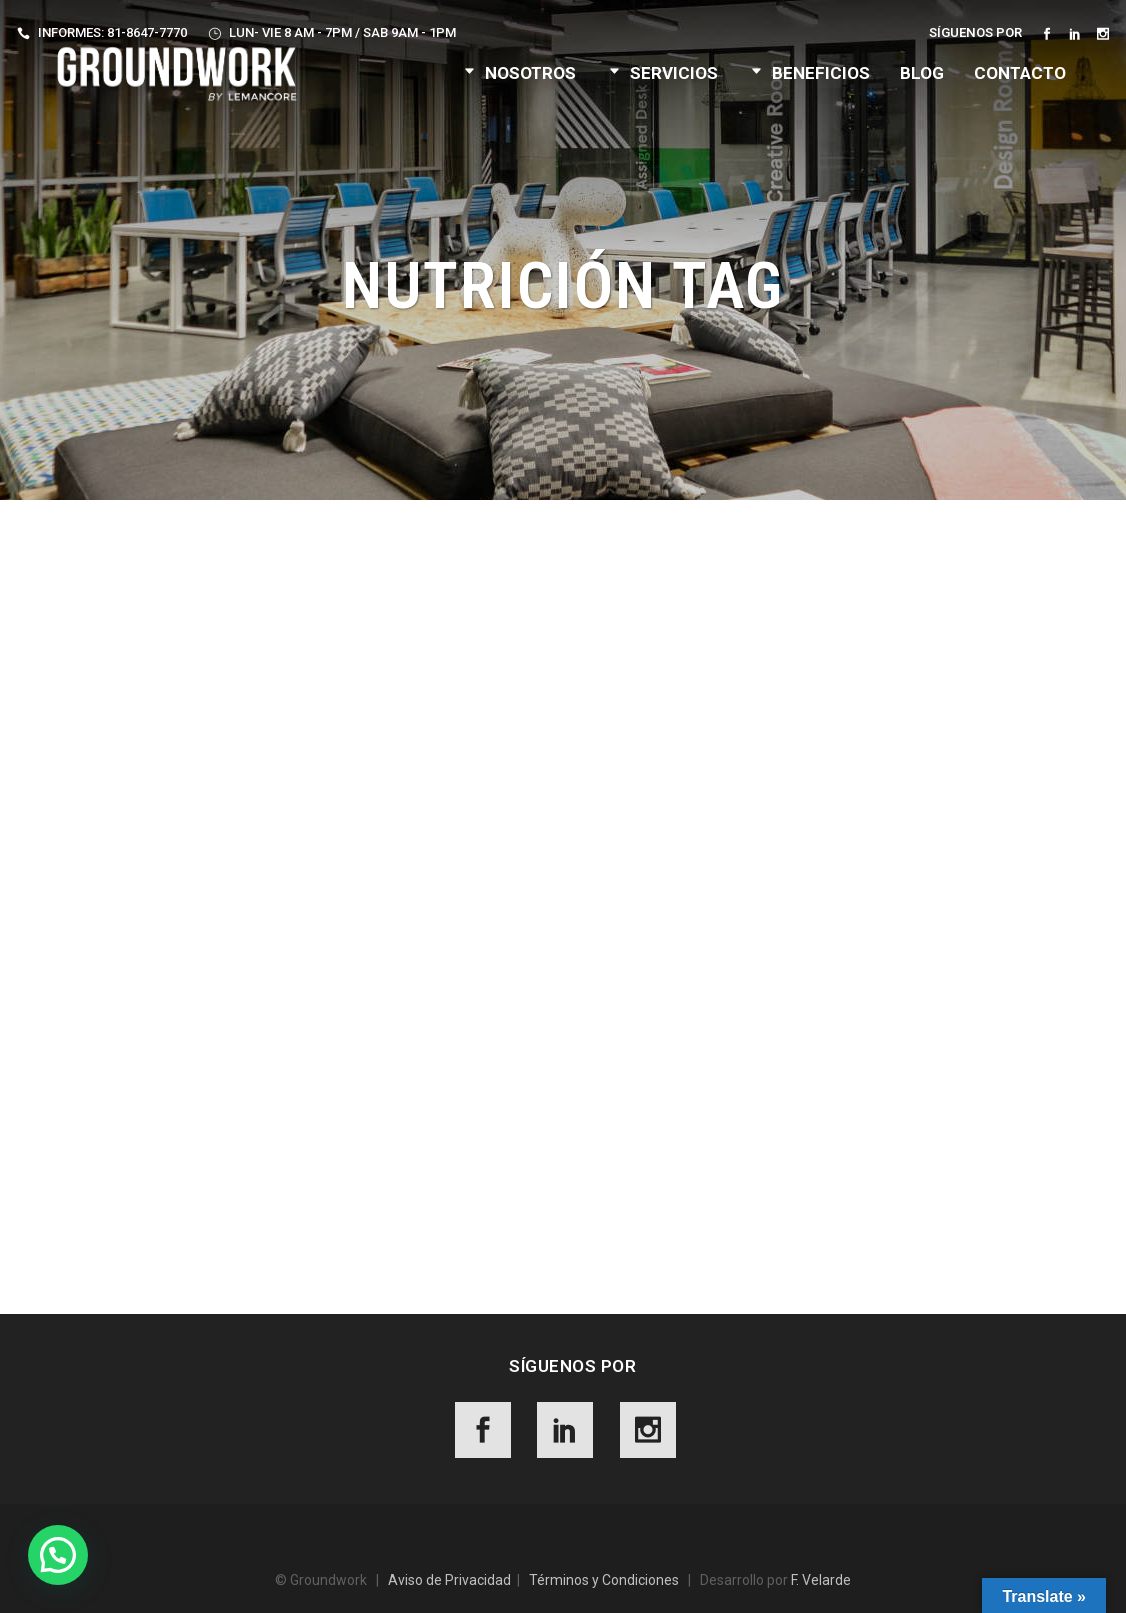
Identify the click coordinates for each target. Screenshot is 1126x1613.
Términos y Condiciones (604, 1580)
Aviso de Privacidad (449, 1580)
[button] (58, 1555)
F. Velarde (821, 1580)
